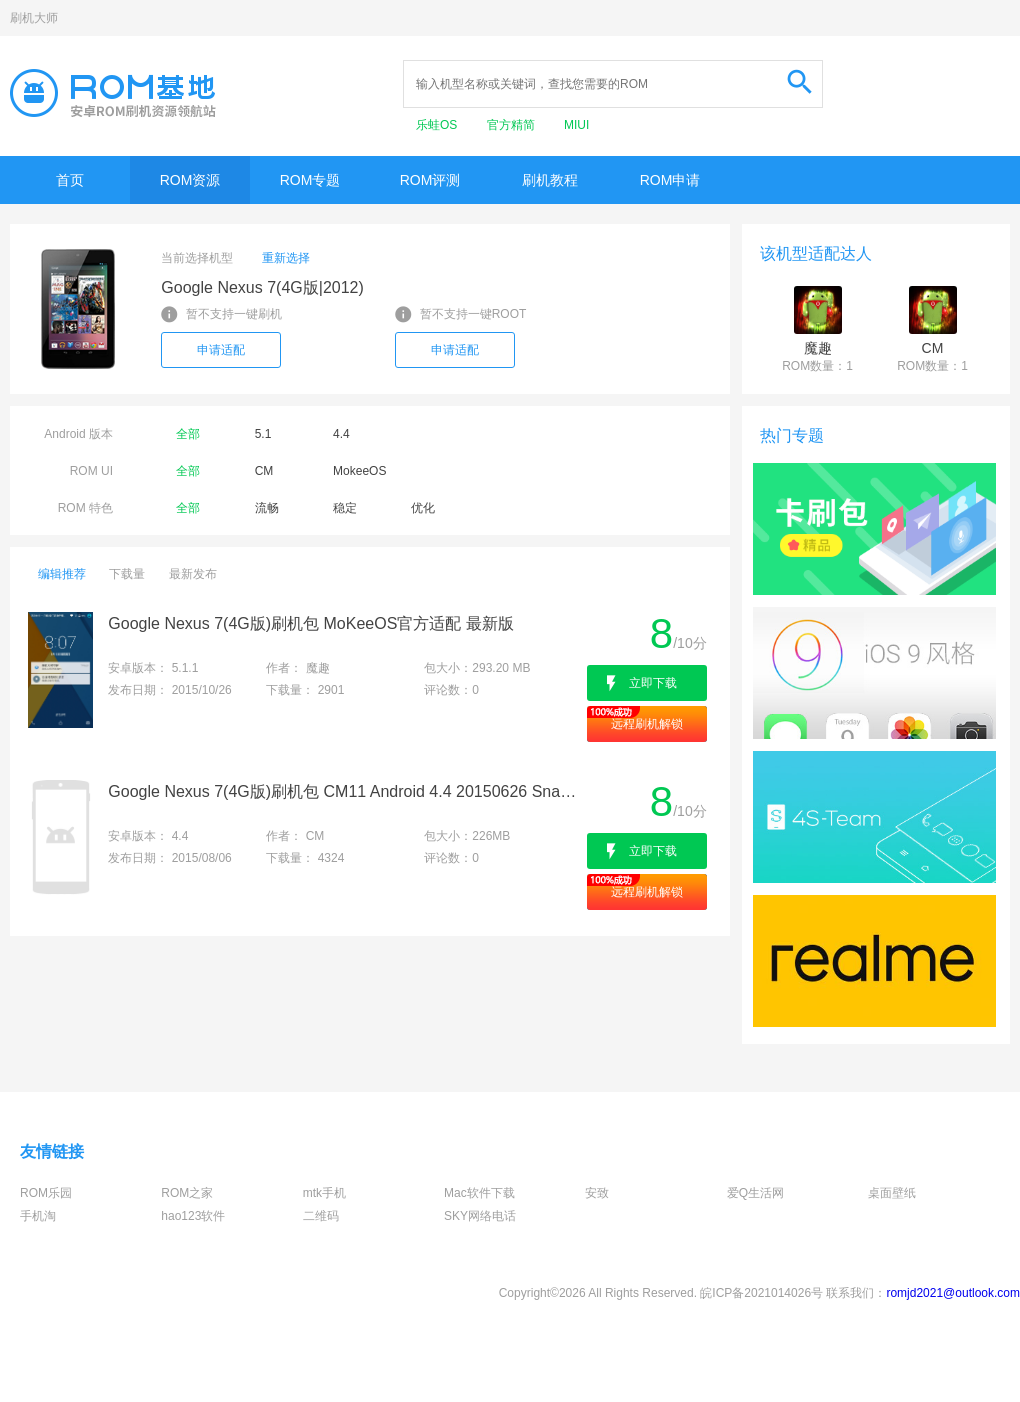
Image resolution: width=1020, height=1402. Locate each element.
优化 (423, 508)
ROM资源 (190, 180)
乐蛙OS (438, 125)
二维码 (321, 1216)
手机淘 (38, 1216)
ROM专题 (310, 180)
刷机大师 (34, 18)
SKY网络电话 (480, 1216)
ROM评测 (430, 180)
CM (264, 471)
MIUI (576, 125)
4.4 (341, 434)
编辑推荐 (62, 574)
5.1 (263, 434)
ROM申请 (670, 180)
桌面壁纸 (892, 1193)
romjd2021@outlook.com (953, 1293)
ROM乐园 (46, 1193)
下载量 (127, 574)
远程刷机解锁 (647, 724)
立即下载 (653, 683)
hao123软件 (193, 1216)
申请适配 (221, 350)
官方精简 (512, 125)
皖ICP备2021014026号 (761, 1293)
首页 (70, 180)
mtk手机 (324, 1193)
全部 (188, 434)
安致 (597, 1193)
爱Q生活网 (755, 1193)
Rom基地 (113, 93)
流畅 (267, 508)
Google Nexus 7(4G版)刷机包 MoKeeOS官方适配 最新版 (310, 623)
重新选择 (286, 258)
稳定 (345, 508)
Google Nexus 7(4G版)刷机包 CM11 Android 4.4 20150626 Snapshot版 (345, 791)
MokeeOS (359, 471)
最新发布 (193, 574)
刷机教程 (550, 180)
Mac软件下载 (479, 1193)
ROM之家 (187, 1193)
